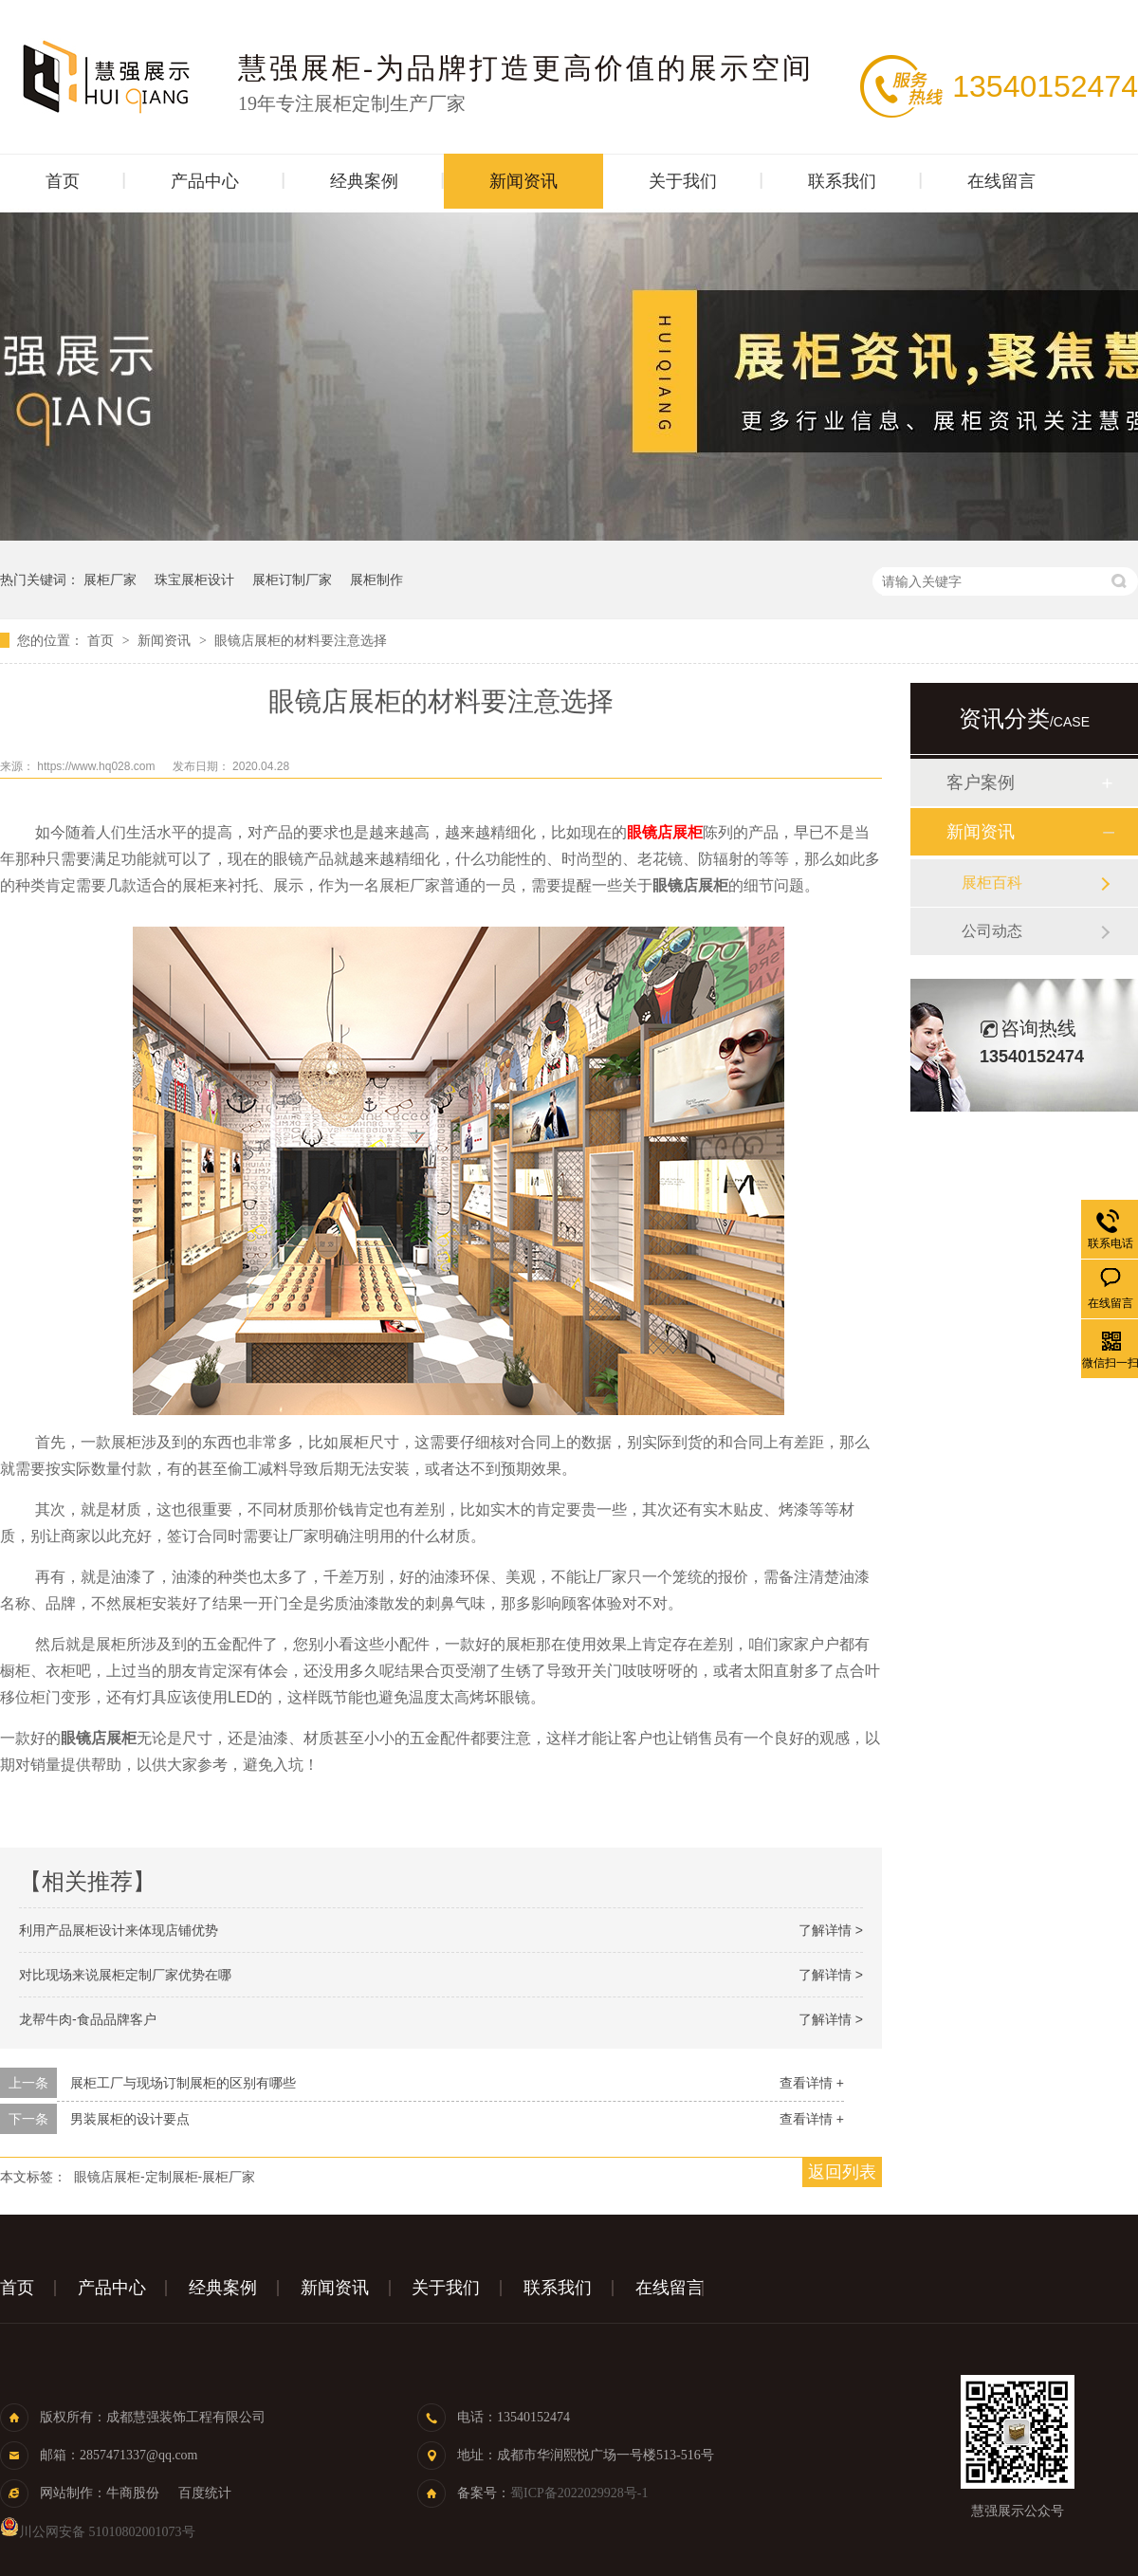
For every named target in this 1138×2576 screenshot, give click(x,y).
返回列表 (842, 2171)
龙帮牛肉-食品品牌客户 (87, 2019)
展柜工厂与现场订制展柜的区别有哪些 (183, 2082)
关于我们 (683, 181)
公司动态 (992, 931)
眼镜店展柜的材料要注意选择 (300, 640)
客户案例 (980, 782)
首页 (63, 181)
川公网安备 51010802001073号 (97, 2532)
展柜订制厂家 (292, 579)
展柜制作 (376, 579)
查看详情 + (812, 2082)
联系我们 (842, 181)
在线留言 (1001, 181)
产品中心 (205, 181)
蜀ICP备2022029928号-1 (579, 2493)
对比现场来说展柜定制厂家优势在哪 (125, 1974)
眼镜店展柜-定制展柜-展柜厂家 (164, 2176)
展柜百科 (992, 882)
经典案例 (364, 181)
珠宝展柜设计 (194, 579)
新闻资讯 (523, 181)
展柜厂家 (110, 579)
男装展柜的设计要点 (130, 2118)
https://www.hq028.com (97, 766)
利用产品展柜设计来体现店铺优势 (118, 1930)
